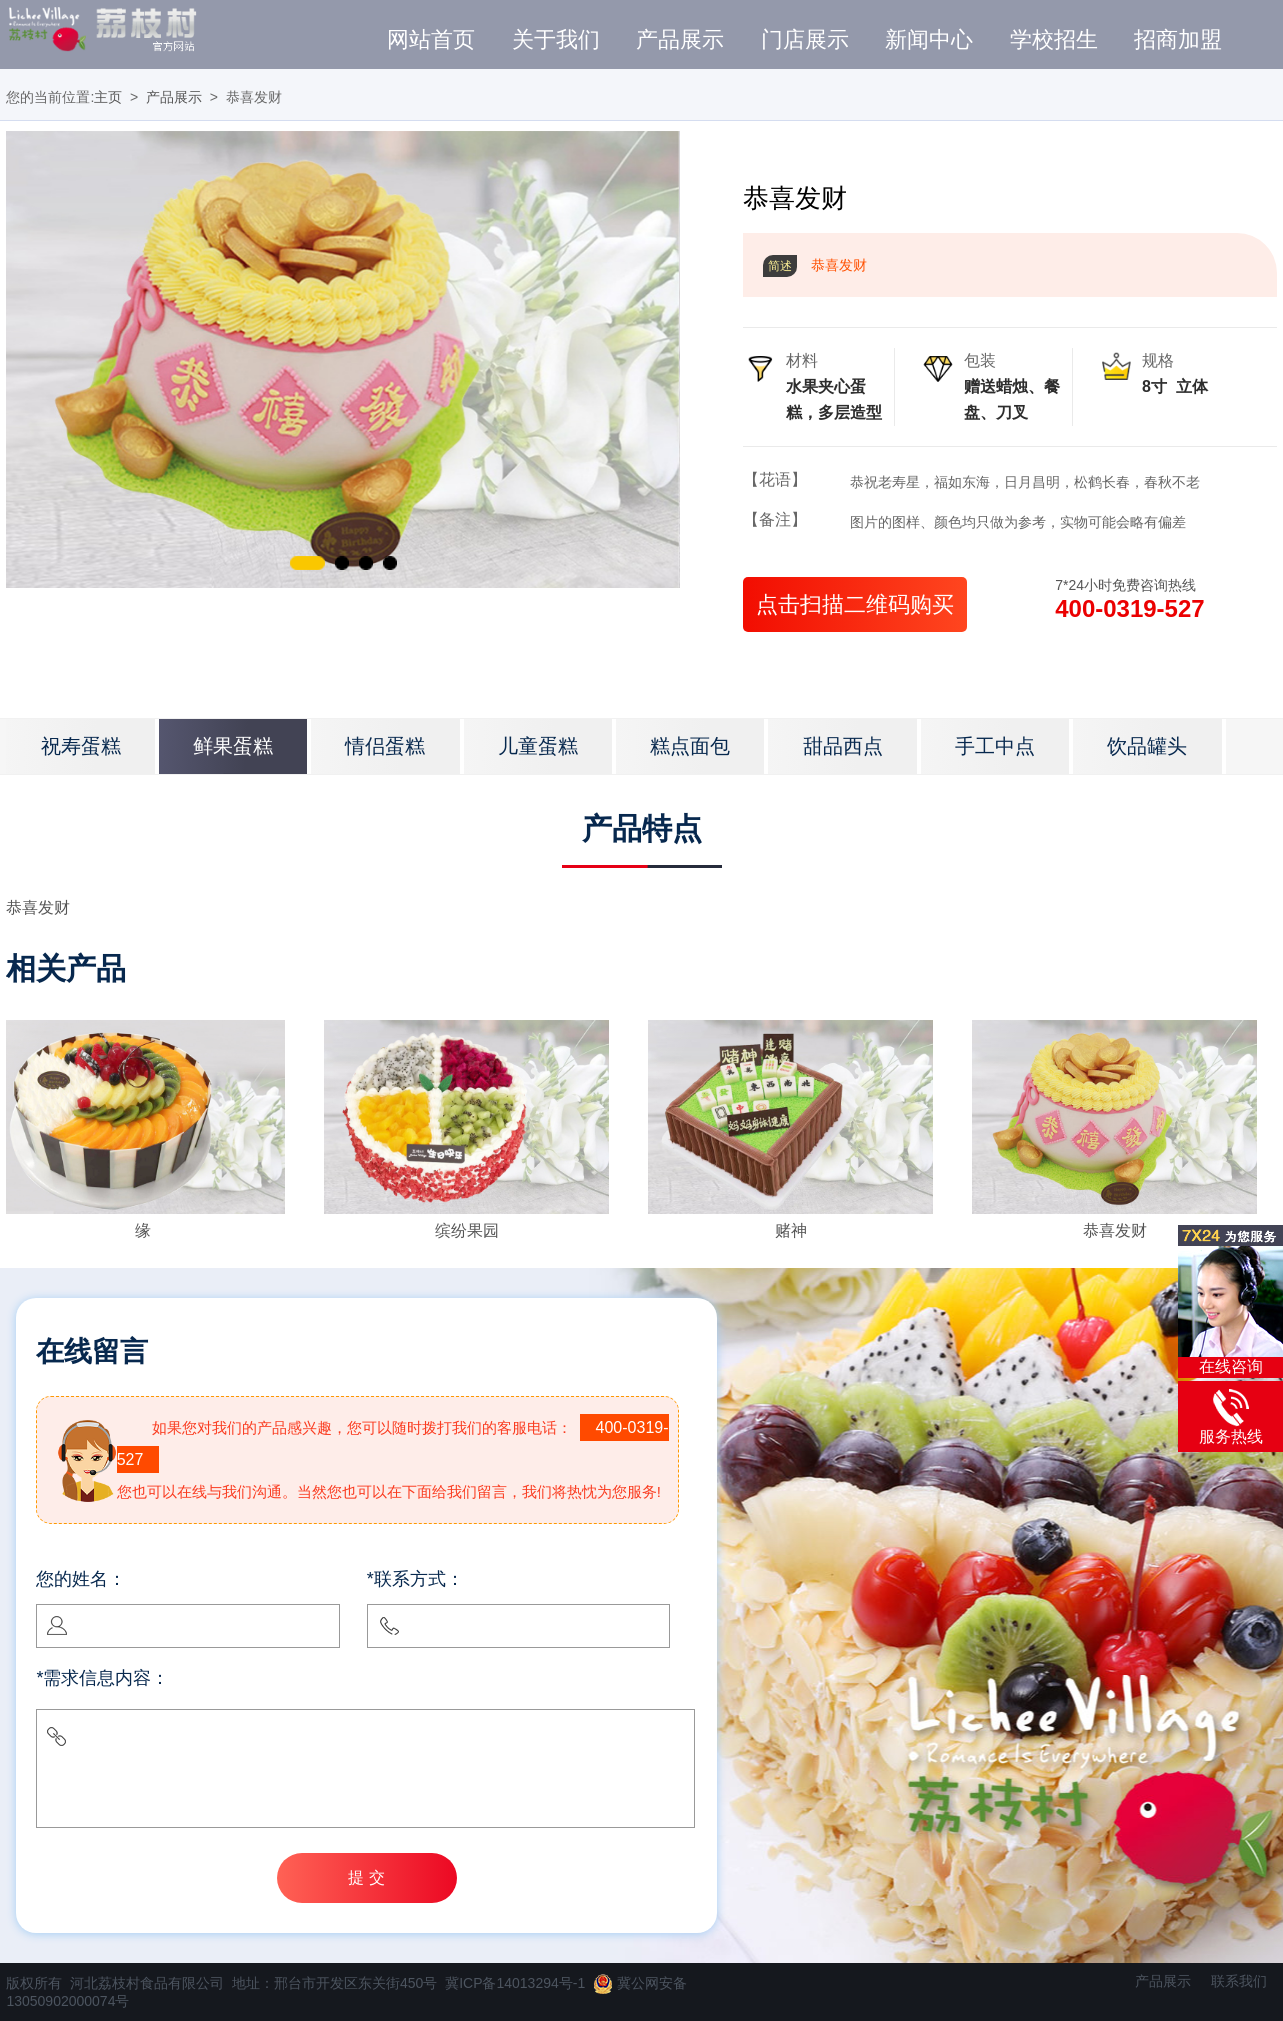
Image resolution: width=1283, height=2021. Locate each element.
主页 (108, 97)
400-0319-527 (1129, 608)
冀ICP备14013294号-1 (515, 1983)
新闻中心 (929, 40)
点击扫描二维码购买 (855, 604)
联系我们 (1239, 1981)
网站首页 (431, 40)
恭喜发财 (1115, 1230)
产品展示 (680, 40)
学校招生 (1054, 40)
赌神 (791, 1230)
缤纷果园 (467, 1230)
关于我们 (556, 40)
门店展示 (805, 40)
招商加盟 (1178, 40)
